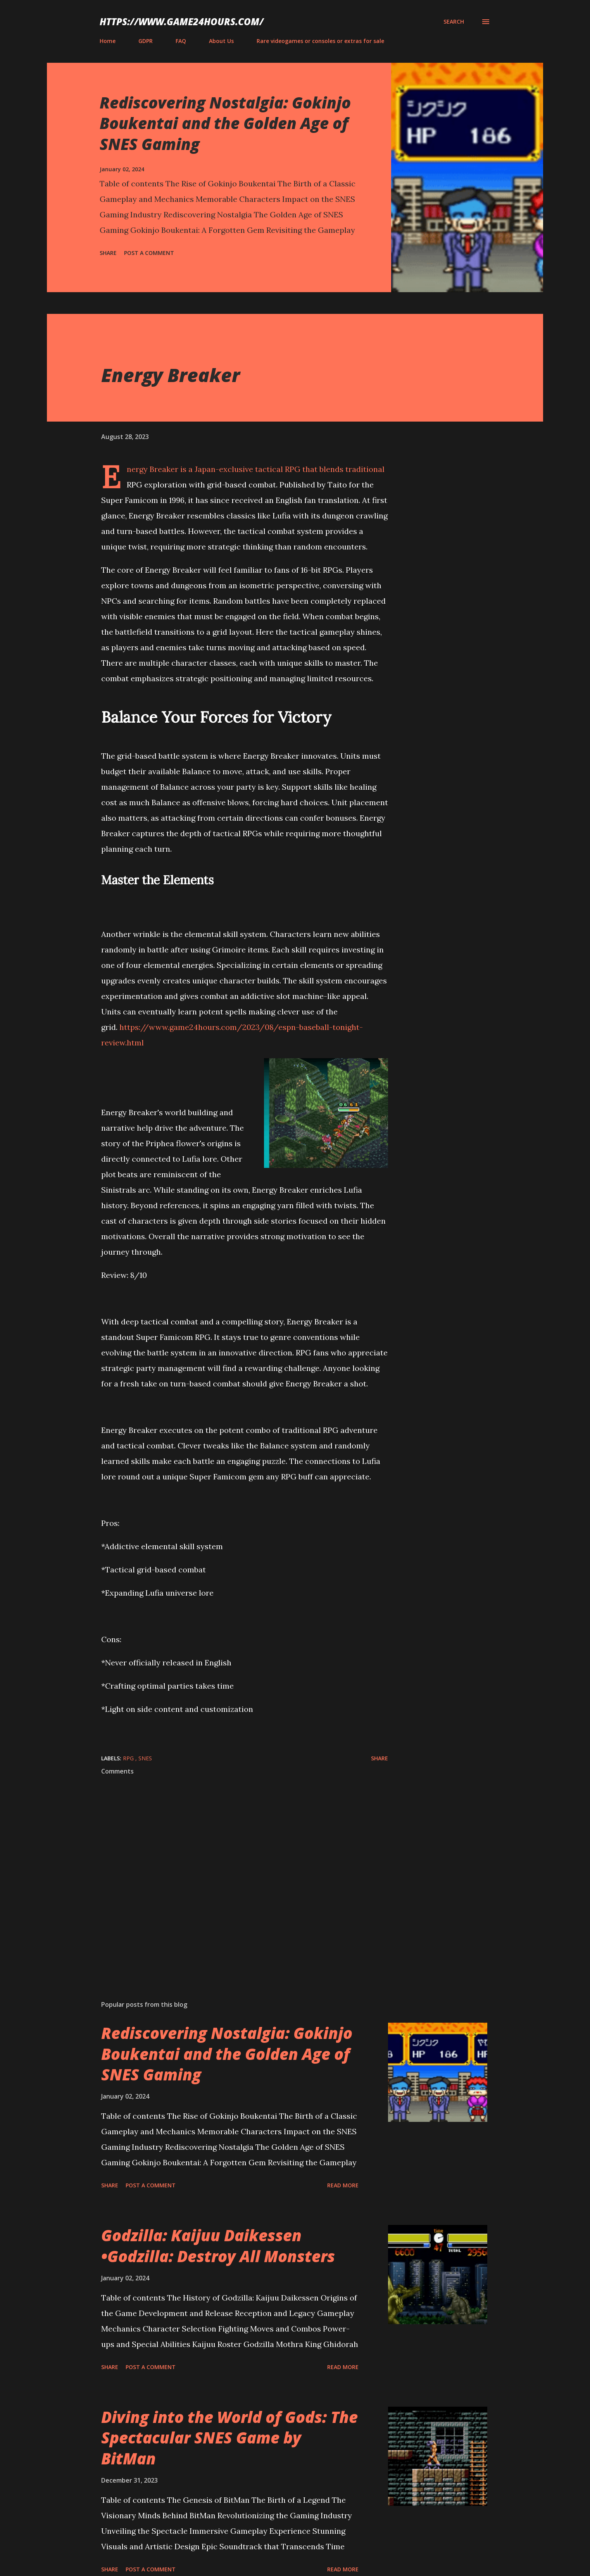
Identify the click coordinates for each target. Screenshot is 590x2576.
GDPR (145, 41)
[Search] (453, 21)
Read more (343, 2185)
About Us (221, 41)
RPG (129, 1758)
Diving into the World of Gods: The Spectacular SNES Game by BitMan (229, 2437)
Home (108, 41)
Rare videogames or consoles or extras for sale (320, 41)
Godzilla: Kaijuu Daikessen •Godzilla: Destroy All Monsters (218, 2245)
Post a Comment (149, 253)
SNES (145, 1758)
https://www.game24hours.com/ (182, 21)
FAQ (181, 41)
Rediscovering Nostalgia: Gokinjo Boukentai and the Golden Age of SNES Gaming (225, 123)
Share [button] (108, 253)
